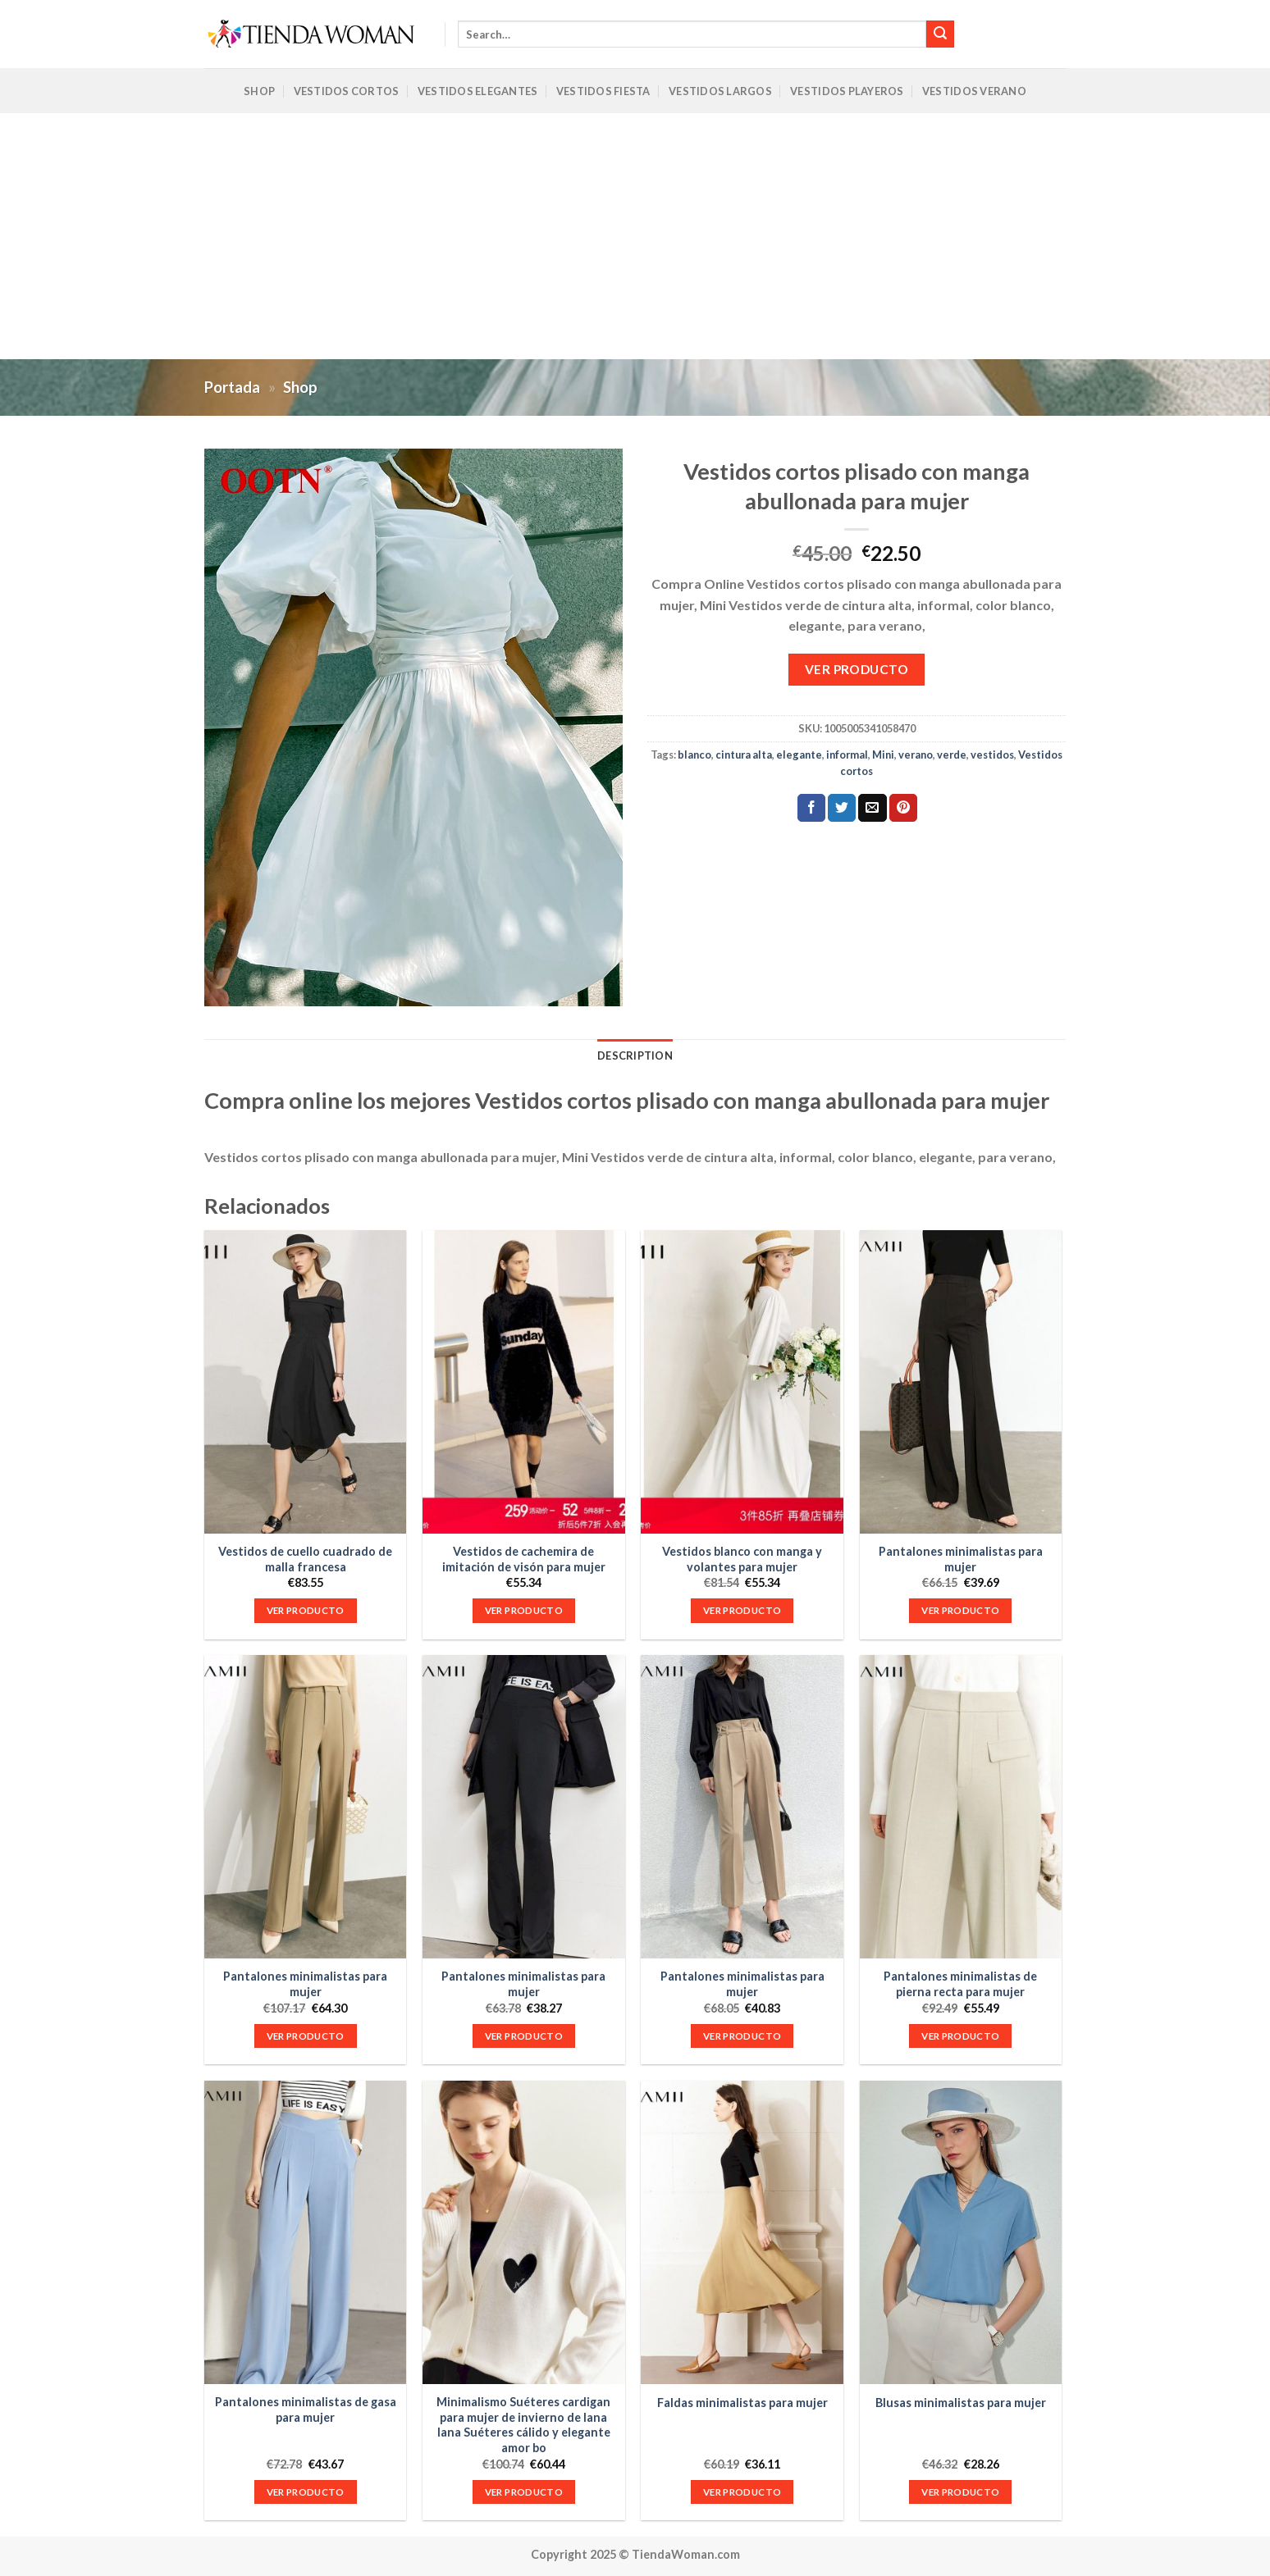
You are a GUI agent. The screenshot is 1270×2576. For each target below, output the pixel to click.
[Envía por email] (872, 808)
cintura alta (743, 754)
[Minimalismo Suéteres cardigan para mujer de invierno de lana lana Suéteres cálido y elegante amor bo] (524, 2232)
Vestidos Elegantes (478, 91)
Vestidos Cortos (347, 91)
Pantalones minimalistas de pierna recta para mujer (960, 1984)
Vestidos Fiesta (603, 91)
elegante (799, 754)
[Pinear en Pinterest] (903, 808)
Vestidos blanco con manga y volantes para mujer (742, 1559)
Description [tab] (635, 1055)
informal (847, 754)
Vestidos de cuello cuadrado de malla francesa (305, 1559)
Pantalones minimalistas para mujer (961, 1559)
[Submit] (940, 34)
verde (951, 754)
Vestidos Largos (720, 91)
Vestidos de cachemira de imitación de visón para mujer (523, 1559)
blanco (694, 754)
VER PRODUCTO (857, 669)
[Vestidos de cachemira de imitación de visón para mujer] (524, 1382)
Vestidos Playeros (846, 91)
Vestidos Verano (974, 91)
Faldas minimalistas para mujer (742, 2403)
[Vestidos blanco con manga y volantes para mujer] (742, 1382)
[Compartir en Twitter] (842, 808)
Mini (883, 754)
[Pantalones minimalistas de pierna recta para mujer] (961, 1806)
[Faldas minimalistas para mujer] (742, 2232)
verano (915, 754)
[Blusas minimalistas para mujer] (961, 2232)
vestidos (992, 754)
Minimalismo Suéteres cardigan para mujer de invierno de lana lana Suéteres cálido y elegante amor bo (523, 2425)
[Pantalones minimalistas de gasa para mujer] (305, 2232)
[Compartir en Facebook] (811, 808)
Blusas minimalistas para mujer (960, 2403)
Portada (232, 387)
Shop (259, 91)
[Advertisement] (635, 236)
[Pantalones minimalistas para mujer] (961, 1382)
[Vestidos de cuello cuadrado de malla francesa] (305, 1382)
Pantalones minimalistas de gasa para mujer (305, 2409)
